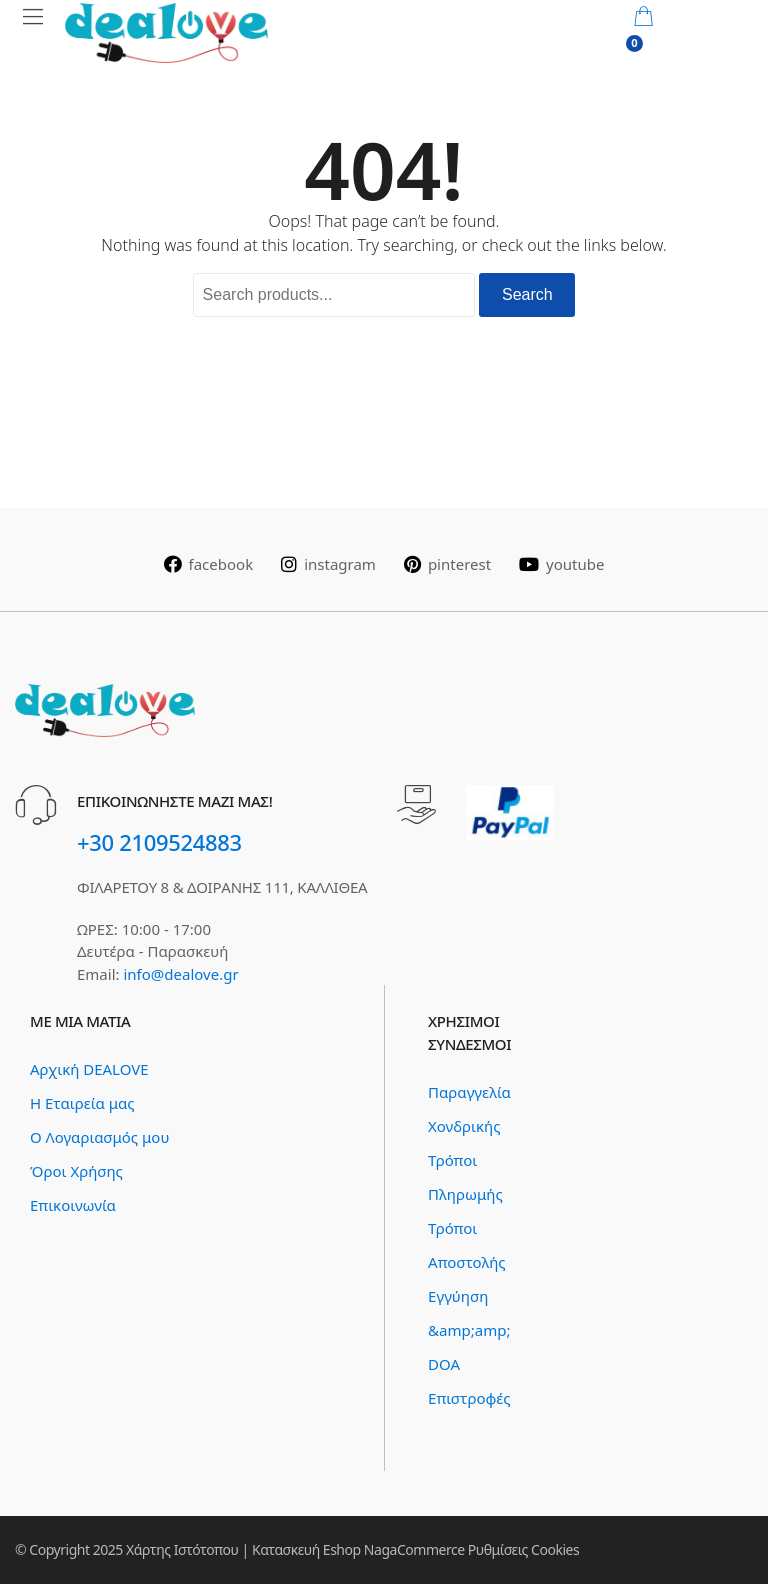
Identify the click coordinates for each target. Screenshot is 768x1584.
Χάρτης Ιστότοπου (182, 1549)
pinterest (447, 564)
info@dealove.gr (180, 974)
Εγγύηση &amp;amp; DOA (469, 1330)
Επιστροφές (469, 1398)
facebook (209, 564)
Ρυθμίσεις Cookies (523, 1549)
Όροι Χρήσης (76, 1171)
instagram (328, 564)
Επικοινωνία (73, 1205)
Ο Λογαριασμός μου (99, 1137)
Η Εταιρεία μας (82, 1103)
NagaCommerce (414, 1549)
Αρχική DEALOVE (89, 1069)
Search (527, 294)
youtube (561, 564)
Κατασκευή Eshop (306, 1549)
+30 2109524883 (159, 842)
